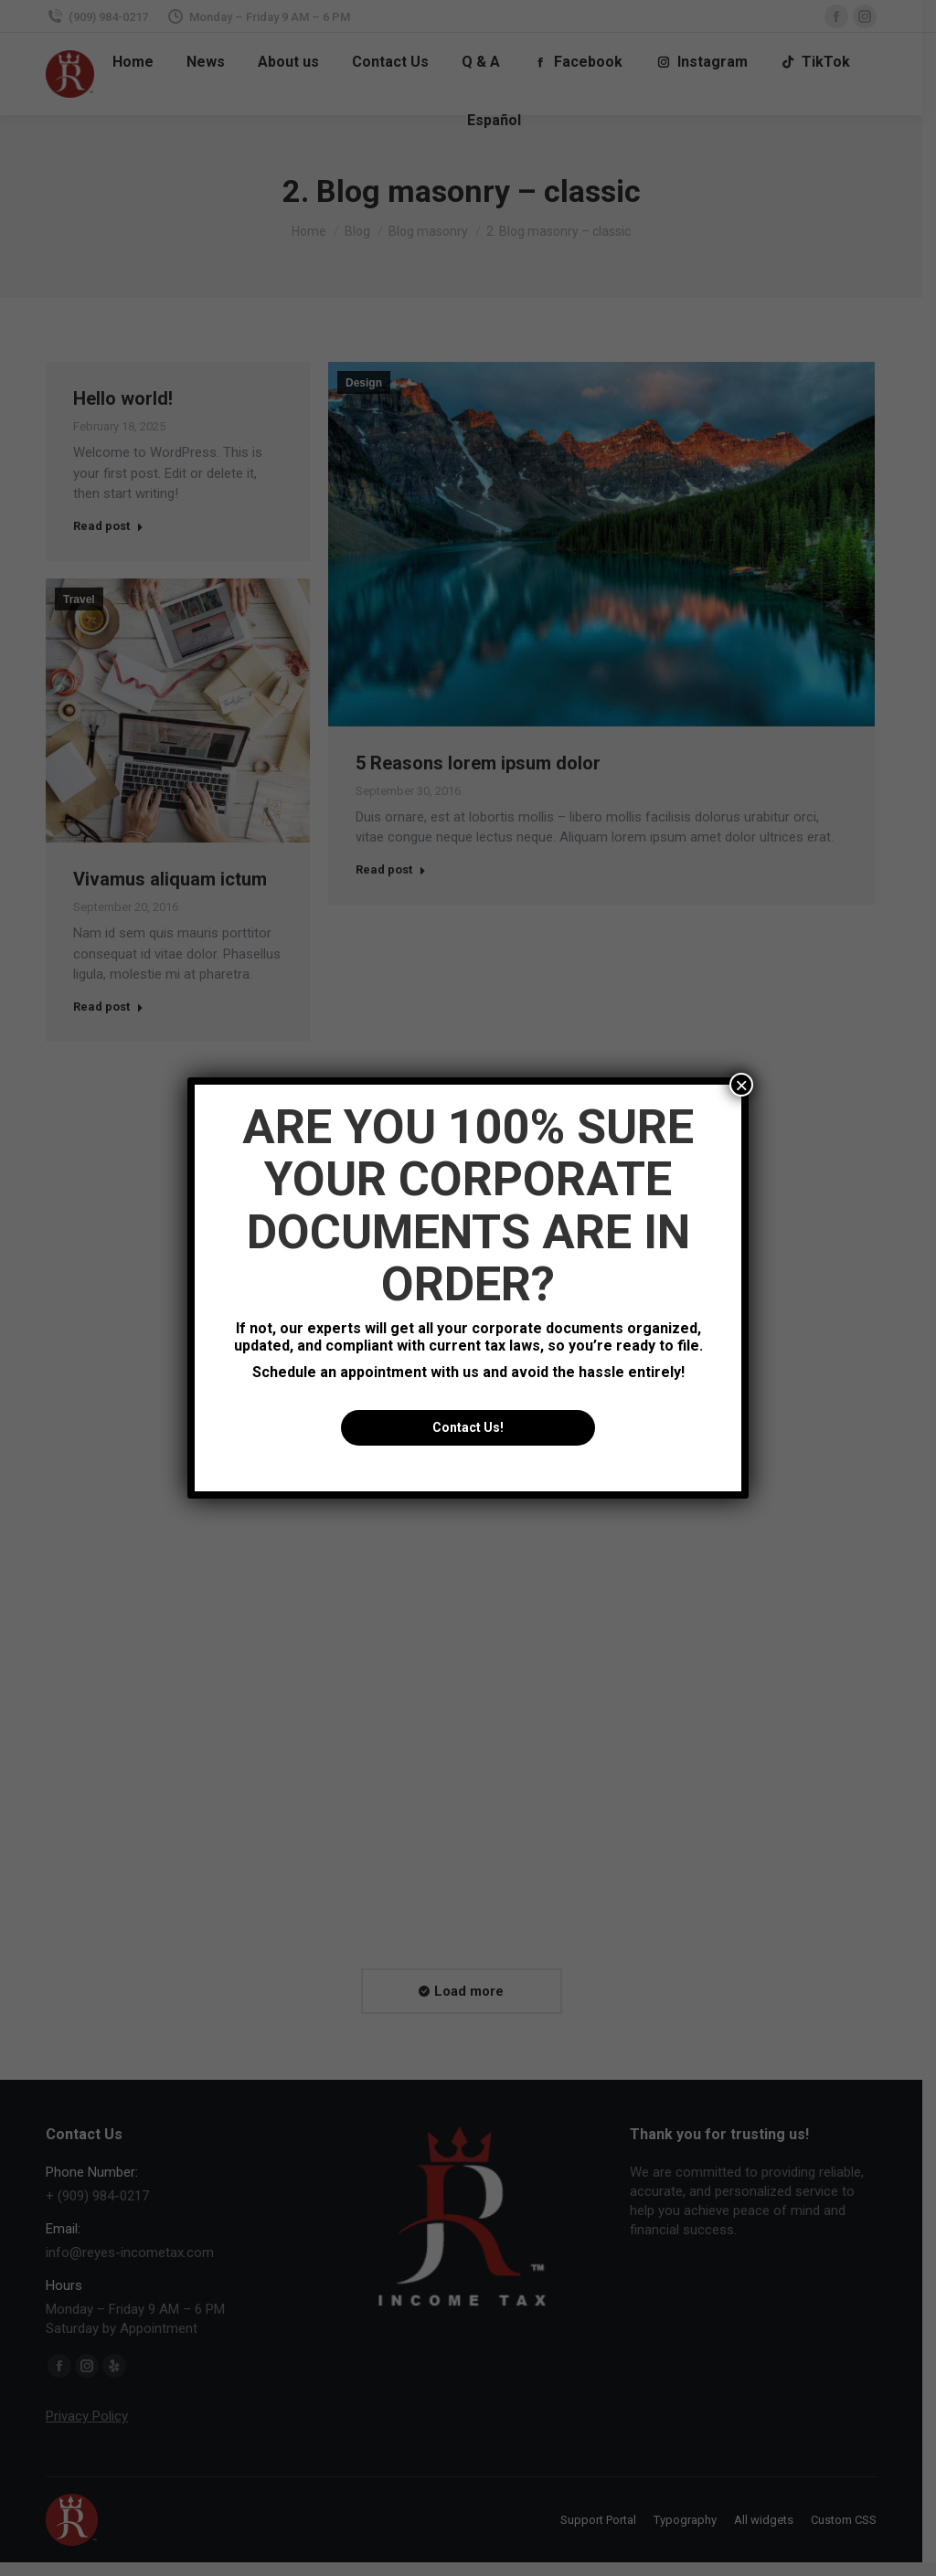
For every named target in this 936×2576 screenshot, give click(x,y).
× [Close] (741, 1085)
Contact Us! (468, 1427)
